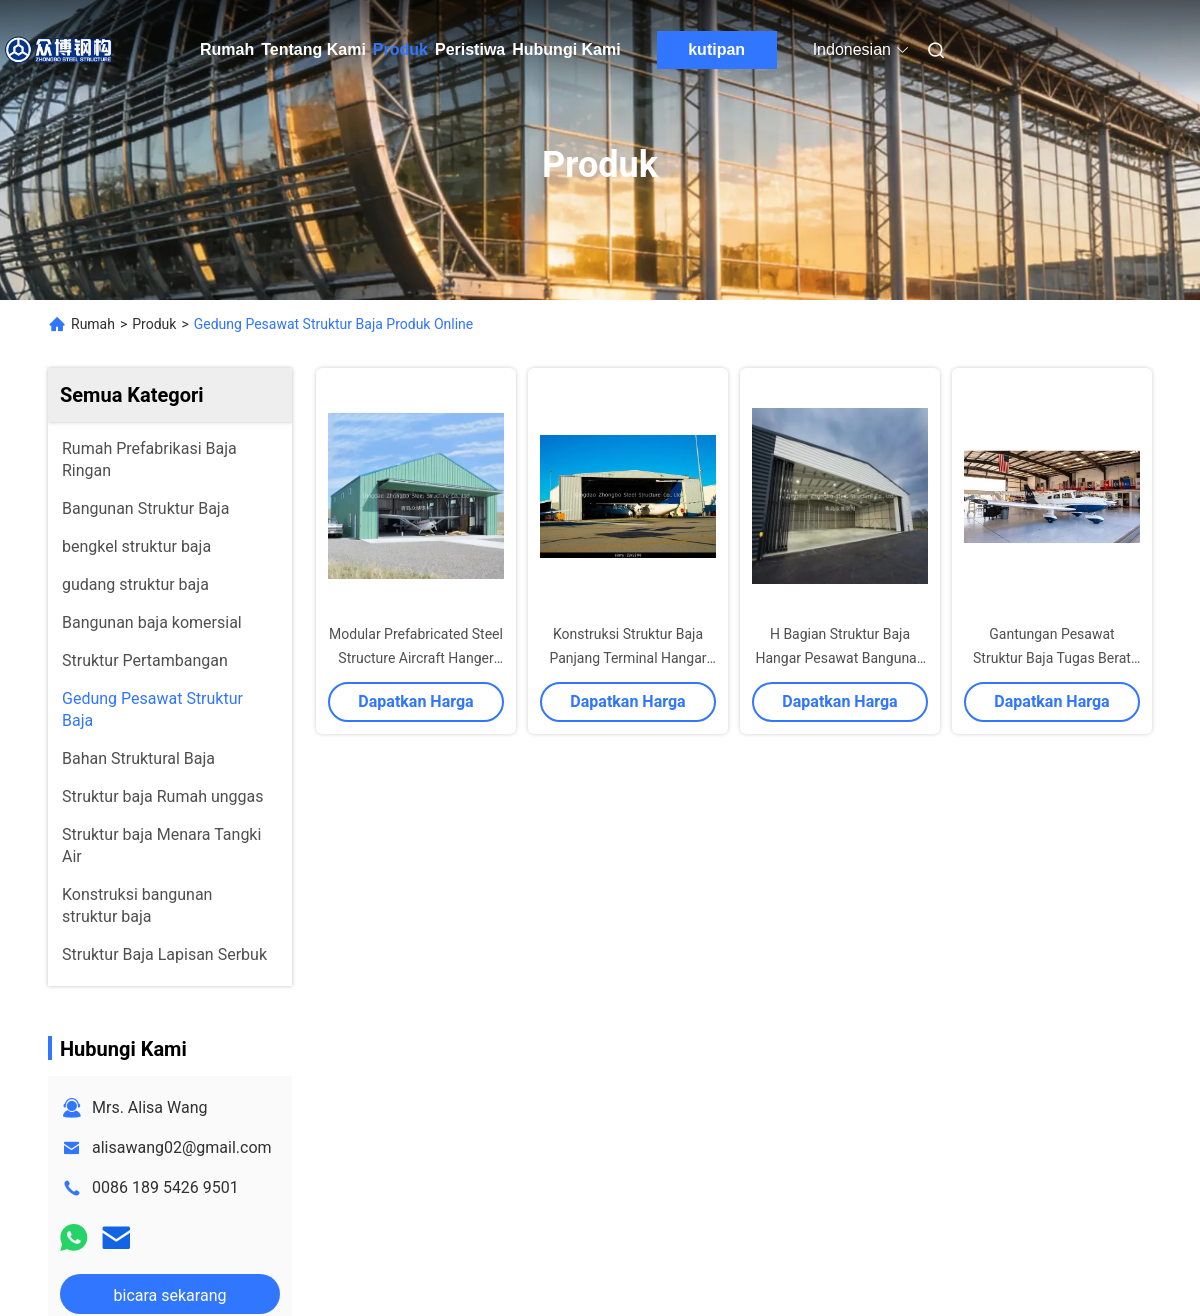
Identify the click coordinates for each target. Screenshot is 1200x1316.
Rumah (227, 49)
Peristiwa (470, 49)
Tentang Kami (313, 49)
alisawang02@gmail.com (182, 1147)
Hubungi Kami (566, 49)
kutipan (716, 49)
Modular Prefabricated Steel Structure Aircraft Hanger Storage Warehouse (416, 658)
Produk (400, 49)
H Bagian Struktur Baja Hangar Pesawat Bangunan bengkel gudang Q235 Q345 (840, 658)
